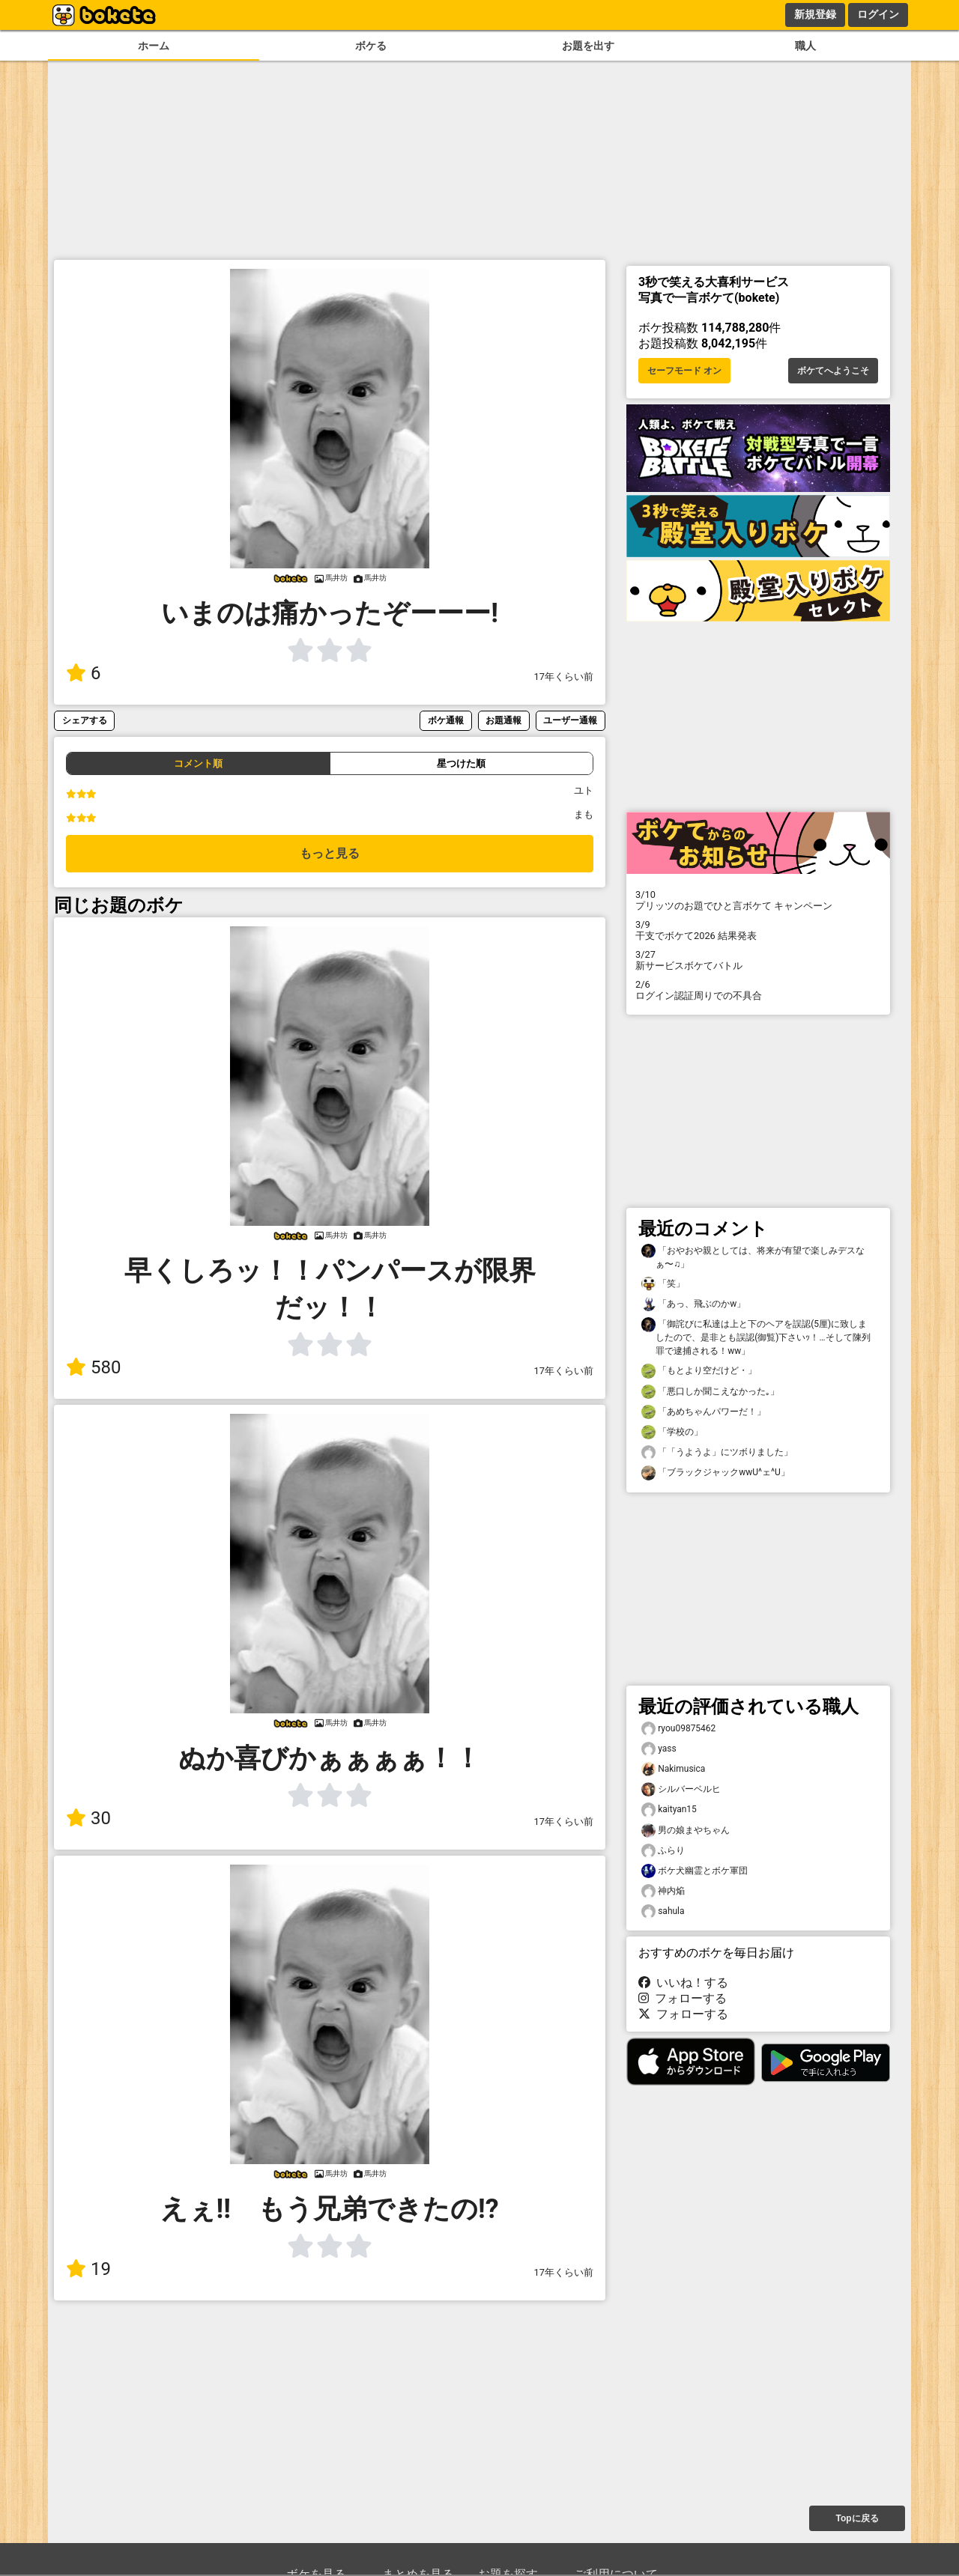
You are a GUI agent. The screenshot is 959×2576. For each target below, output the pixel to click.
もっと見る (330, 853)
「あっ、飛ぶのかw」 (693, 1304)
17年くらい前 (563, 676)
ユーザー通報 (570, 720)
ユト (583, 790)
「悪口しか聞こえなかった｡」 (710, 1392)
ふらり (663, 1851)
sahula (663, 1911)
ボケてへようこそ (833, 370)
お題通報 (503, 720)
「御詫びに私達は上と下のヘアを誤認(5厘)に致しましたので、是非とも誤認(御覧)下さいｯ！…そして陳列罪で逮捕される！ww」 (756, 1336)
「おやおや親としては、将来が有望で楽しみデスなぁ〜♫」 (753, 1256)
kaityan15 (669, 1809)
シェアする (84, 720)
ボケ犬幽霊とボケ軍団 (694, 1871)
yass (659, 1749)
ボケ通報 (446, 720)
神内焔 (663, 1891)
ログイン (878, 14)
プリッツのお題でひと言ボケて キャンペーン (758, 900)
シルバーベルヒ (681, 1789)
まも (583, 814)
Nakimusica (673, 1769)
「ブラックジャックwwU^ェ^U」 (715, 1472)
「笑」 (663, 1284)
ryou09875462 (678, 1729)
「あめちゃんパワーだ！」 (703, 1412)
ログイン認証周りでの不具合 (758, 990)
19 (88, 2268)
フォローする (682, 1998)
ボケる (371, 46)
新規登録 (815, 14)
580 (93, 1367)
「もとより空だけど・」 (699, 1371)
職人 (805, 46)
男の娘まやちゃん (685, 1830)
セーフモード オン (684, 370)
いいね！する (683, 1982)
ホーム (153, 46)
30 (88, 1818)
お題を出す (588, 46)
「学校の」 (672, 1432)
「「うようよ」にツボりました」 (717, 1452)
